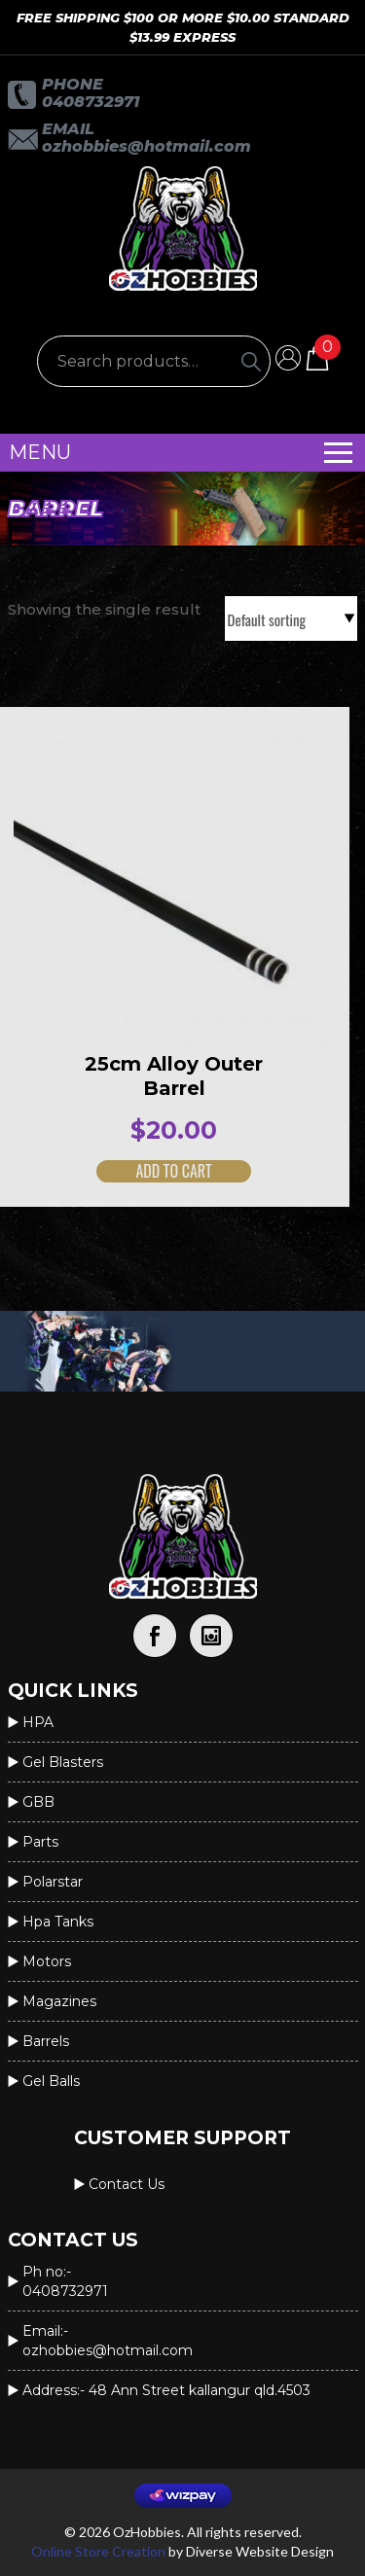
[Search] (251, 361)
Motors (46, 1961)
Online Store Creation (98, 2551)
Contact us (126, 2184)
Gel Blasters (62, 1762)
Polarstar (52, 1881)
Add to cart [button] (158, 1171)
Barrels (45, 2041)
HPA (38, 1722)
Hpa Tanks (57, 1921)
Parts (40, 1842)
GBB (38, 1802)
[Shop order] (291, 618)
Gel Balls (51, 2081)
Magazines (59, 2001)
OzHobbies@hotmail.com (146, 146)
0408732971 (90, 101)
